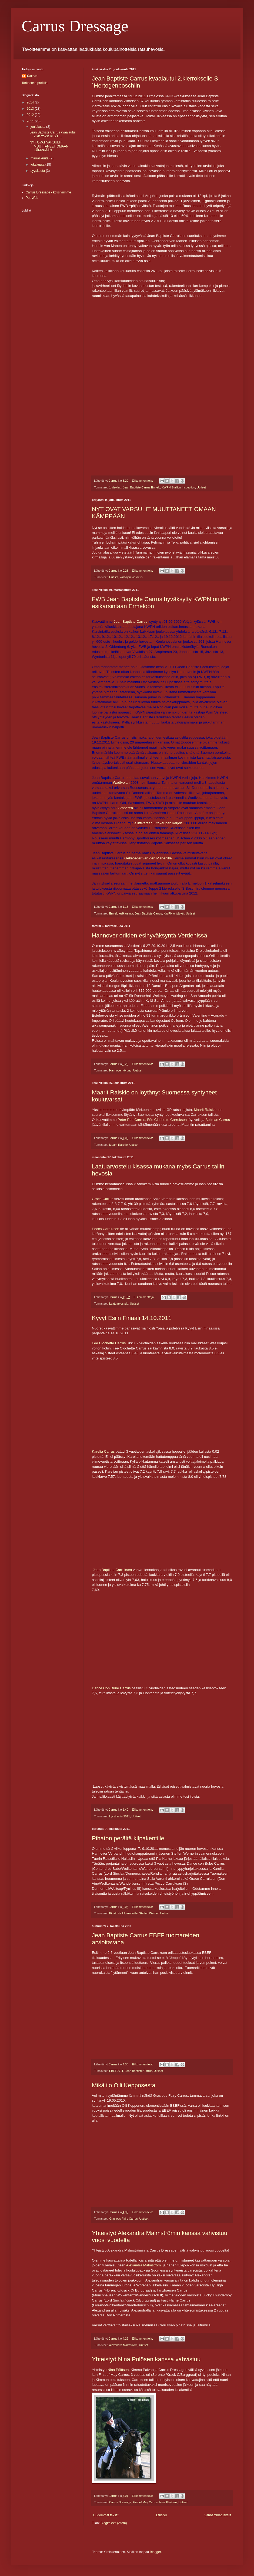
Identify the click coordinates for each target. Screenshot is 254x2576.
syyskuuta (38, 171)
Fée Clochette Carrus (109, 1343)
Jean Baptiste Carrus (130, 621)
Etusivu (161, 2515)
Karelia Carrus (103, 1451)
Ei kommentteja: (142, 480)
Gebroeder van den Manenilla (148, 858)
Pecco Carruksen (105, 1229)
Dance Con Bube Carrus (111, 1688)
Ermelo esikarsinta (121, 913)
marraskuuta (40, 158)
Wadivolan (121, 782)
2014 (31, 102)
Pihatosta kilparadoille (123, 1913)
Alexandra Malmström (143, 2265)
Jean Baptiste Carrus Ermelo (141, 487)
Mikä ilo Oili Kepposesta (123, 2085)
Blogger (155, 2552)
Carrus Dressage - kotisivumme (48, 192)
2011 (31, 121)
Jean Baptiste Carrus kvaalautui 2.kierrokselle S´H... (52, 134)
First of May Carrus (145, 2502)
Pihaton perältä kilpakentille (128, 1838)
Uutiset (201, 487)
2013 (31, 108)
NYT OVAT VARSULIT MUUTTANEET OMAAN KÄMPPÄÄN (49, 146)
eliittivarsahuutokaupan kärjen (158, 823)
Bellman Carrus (217, 1120)
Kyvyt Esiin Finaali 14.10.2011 (132, 1318)
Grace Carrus (102, 1199)
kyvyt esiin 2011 (119, 1816)
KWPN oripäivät (174, 913)
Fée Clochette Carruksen (167, 1120)
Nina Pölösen (118, 2370)
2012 (31, 115)
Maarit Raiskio (205, 1110)
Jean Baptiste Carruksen (112, 1570)
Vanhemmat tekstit (218, 2515)
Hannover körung (120, 1070)
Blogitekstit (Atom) (114, 2523)
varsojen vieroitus (131, 577)
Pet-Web (32, 198)
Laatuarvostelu (118, 1303)
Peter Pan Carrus (131, 1120)
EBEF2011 (116, 2070)
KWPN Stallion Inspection (178, 487)
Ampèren (125, 808)
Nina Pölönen (168, 2502)
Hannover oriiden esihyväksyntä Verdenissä (149, 935)
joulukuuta (38, 127)
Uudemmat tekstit (105, 2515)
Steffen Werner (149, 1913)
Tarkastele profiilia (35, 83)
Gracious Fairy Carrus (123, 2218)
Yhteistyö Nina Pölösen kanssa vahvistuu (146, 2359)
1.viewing (115, 487)
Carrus (32, 76)
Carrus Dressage (75, 26)
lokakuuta (38, 164)
